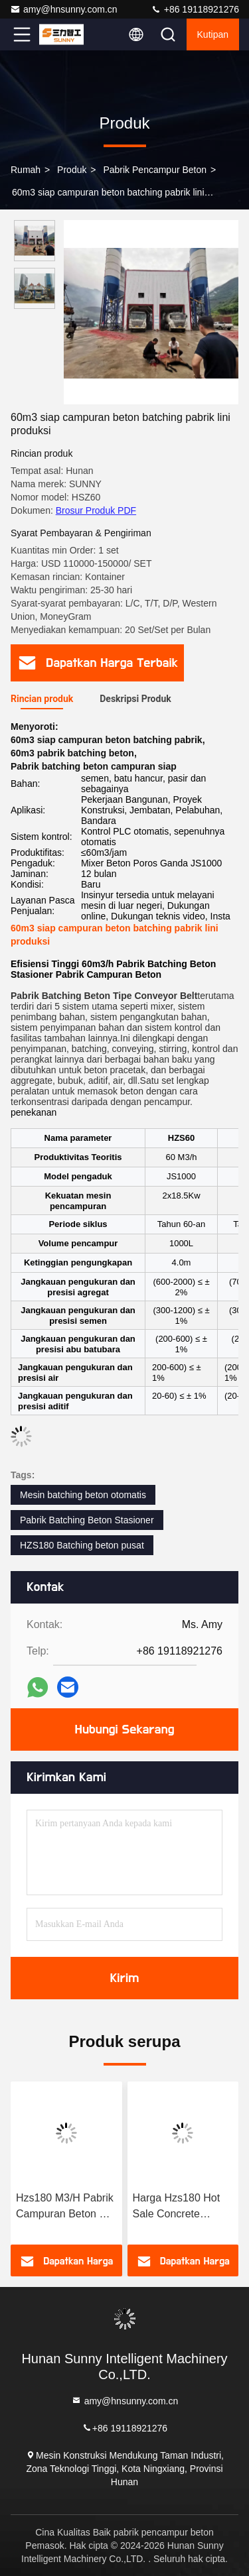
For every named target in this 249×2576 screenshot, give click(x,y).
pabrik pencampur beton (155, 169)
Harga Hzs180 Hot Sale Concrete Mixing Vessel (176, 2207)
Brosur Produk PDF (96, 510)
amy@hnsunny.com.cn (64, 9)
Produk (71, 169)
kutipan (212, 34)
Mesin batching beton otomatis (83, 1495)
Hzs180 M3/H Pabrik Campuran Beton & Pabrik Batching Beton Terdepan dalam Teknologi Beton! (65, 2207)
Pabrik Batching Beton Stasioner (87, 1520)
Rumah (26, 169)
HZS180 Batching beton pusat (82, 1545)
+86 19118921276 (195, 9)
